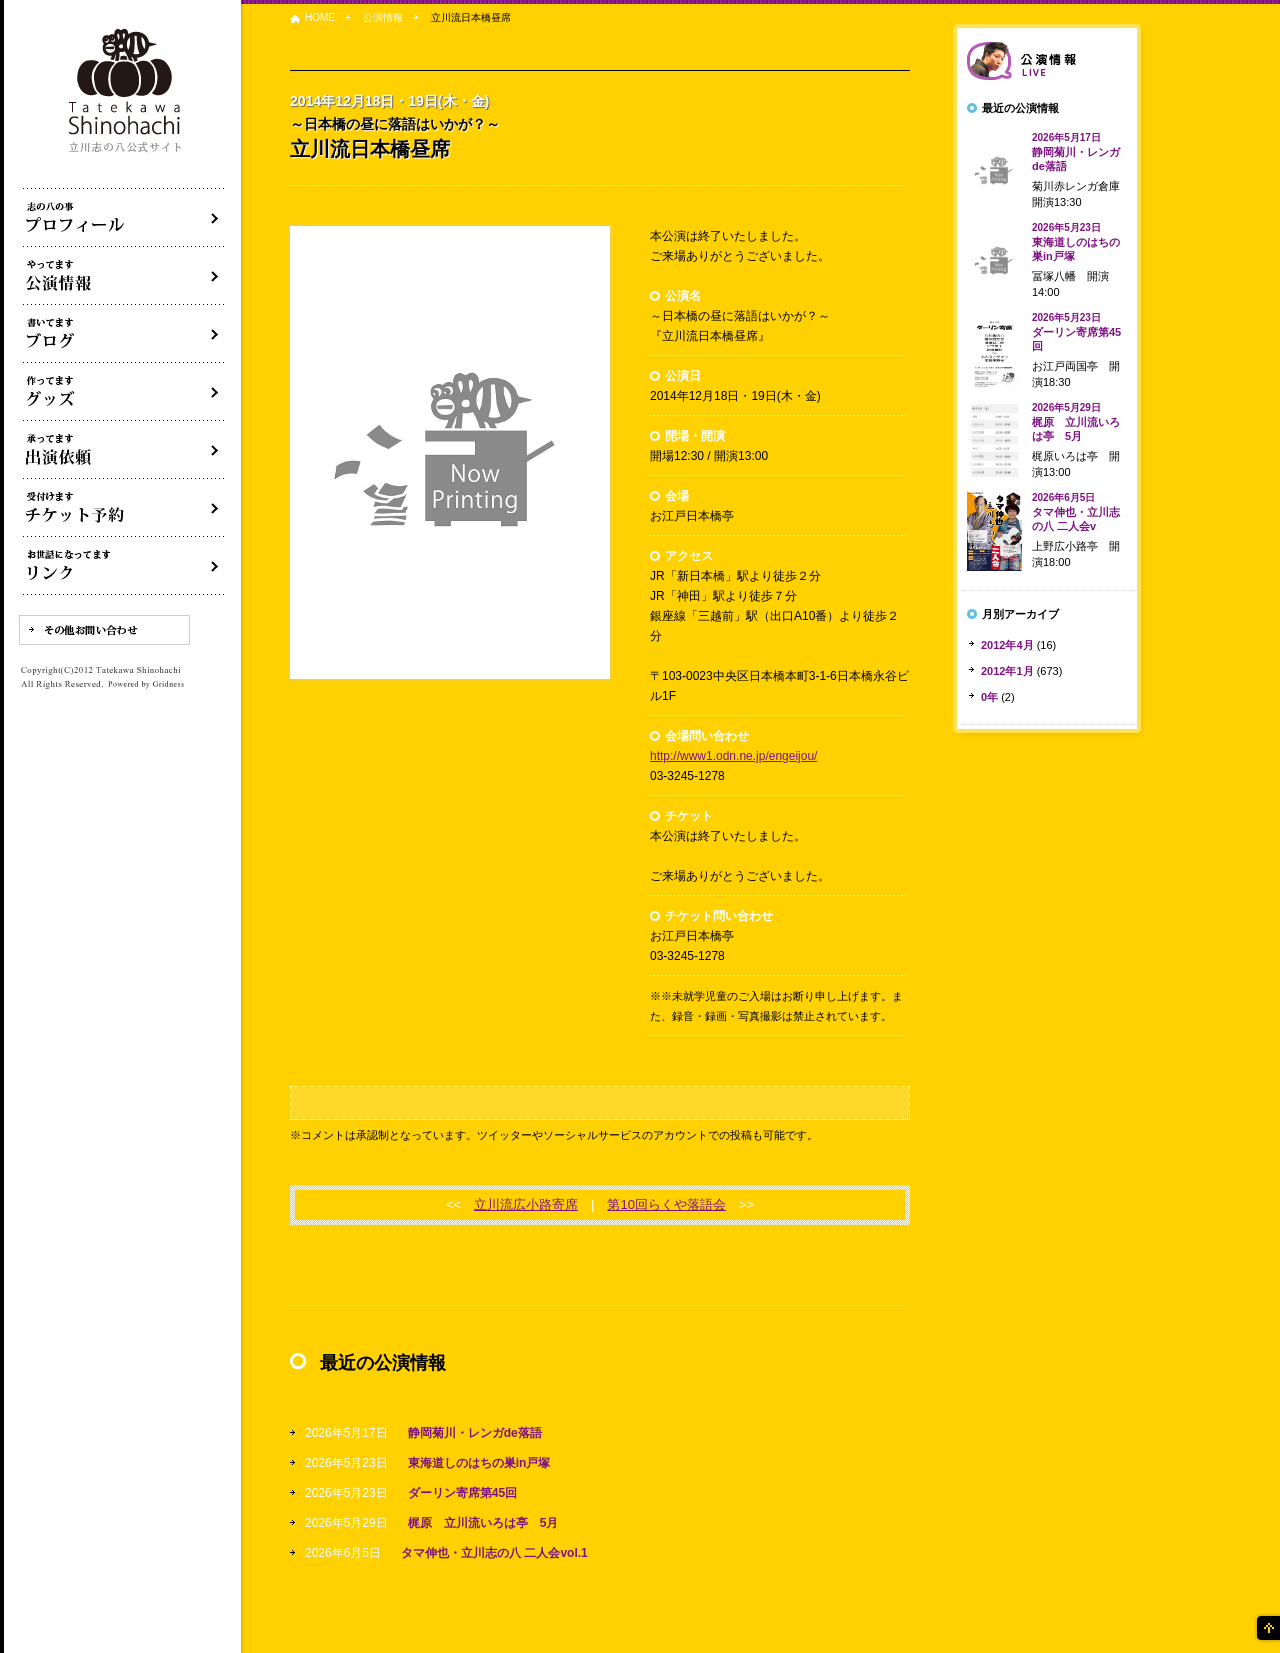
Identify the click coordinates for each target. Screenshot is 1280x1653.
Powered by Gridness (146, 685)
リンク (124, 566)
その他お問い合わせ (104, 630)
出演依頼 (124, 450)
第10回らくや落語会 (666, 1204)
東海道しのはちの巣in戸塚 (479, 1463)
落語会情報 (1047, 61)
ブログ (124, 334)
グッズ (124, 392)
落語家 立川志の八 (126, 91)
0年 (989, 697)
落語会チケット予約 (124, 508)
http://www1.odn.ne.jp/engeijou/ (733, 756)
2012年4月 (1007, 645)
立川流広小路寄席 (526, 1204)
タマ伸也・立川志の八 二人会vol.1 (494, 1553)
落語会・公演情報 (124, 276)
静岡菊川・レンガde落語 (475, 1433)
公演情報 (383, 17)
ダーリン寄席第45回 (462, 1493)
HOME (320, 17)
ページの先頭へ (1267, 1628)
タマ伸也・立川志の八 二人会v (1076, 512)
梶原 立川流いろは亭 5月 (483, 1523)
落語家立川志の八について (124, 218)
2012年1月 (1007, 671)
